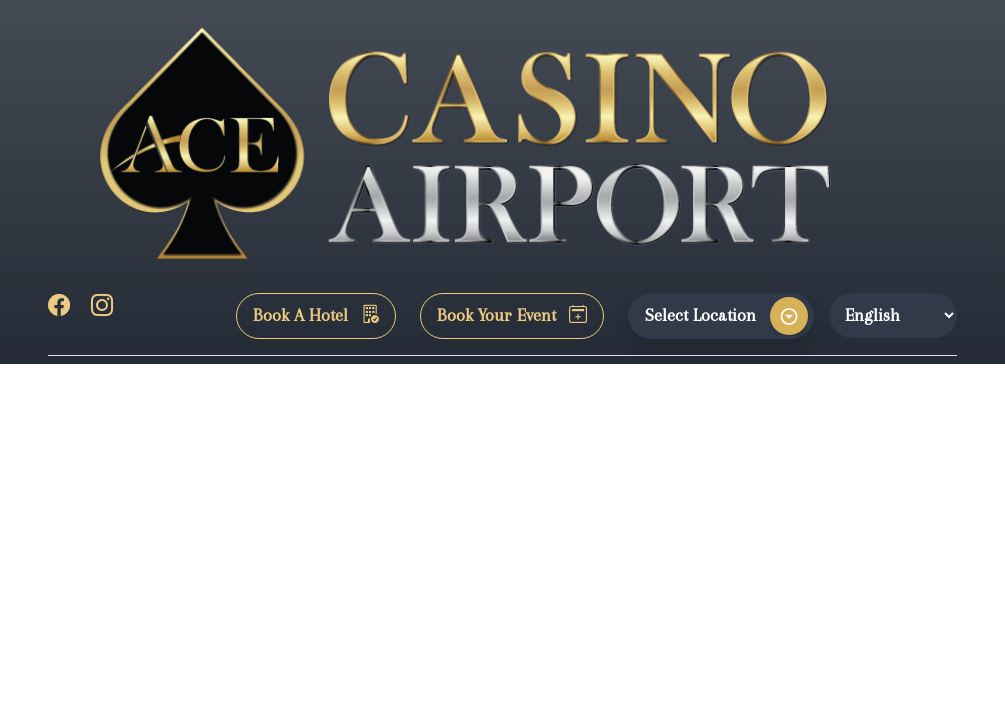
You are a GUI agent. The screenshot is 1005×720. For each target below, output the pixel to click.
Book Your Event (512, 315)
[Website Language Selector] (893, 315)
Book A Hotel (316, 315)
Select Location (700, 315)
